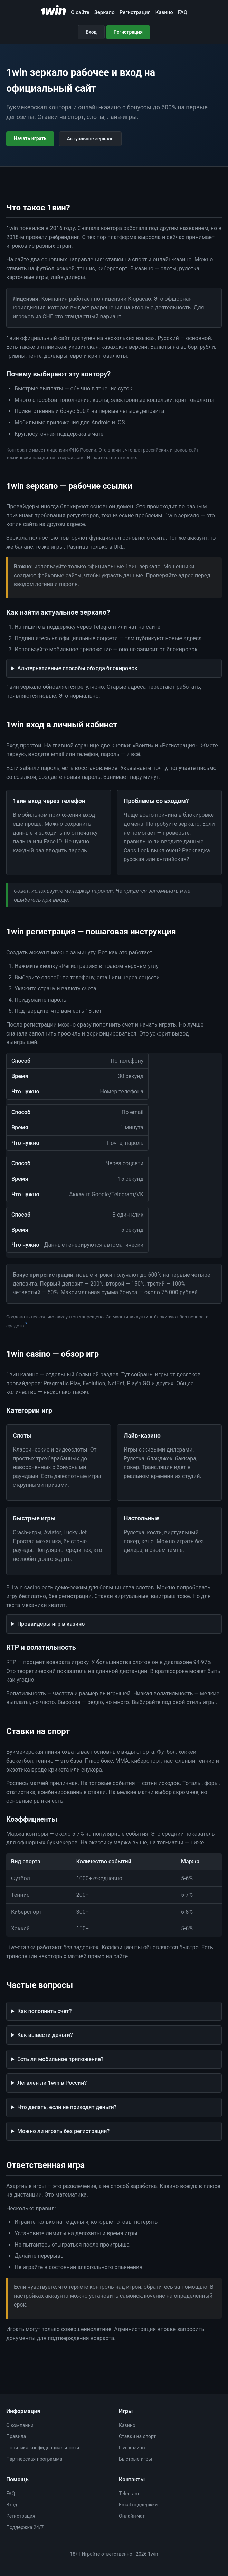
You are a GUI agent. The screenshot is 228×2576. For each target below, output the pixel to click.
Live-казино (132, 2447)
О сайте (80, 12)
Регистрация (135, 12)
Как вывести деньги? (45, 2035)
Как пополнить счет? (44, 2011)
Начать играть (30, 138)
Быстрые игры (135, 2459)
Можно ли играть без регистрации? (63, 2131)
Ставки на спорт (137, 2436)
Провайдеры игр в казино (51, 1624)
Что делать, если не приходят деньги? (66, 2107)
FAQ (182, 12)
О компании (20, 2425)
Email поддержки (138, 2504)
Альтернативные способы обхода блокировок (77, 668)
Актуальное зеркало (90, 138)
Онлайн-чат (132, 2516)
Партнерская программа (34, 2459)
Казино (164, 12)
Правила (16, 2436)
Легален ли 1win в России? (52, 2083)
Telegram (129, 2493)
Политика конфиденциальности (42, 2447)
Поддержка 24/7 (25, 2527)
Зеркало (104, 12)
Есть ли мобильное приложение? (60, 2059)
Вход (91, 32)
